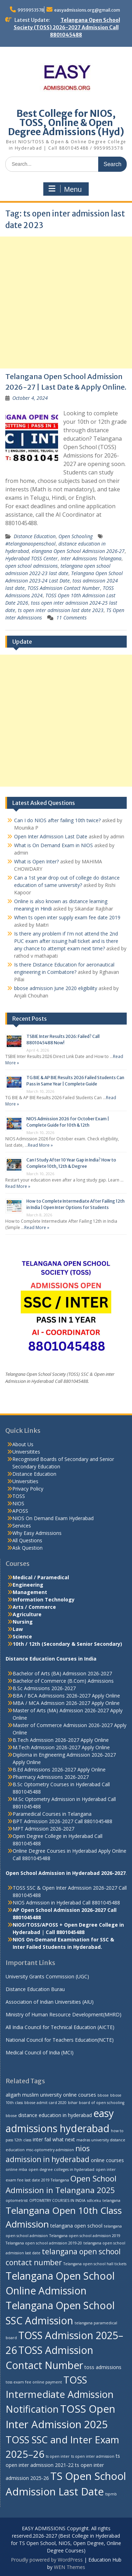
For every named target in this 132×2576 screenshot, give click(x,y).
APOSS (20, 1510)
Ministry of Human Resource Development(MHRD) (63, 2014)
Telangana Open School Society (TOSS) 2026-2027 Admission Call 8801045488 (67, 27)
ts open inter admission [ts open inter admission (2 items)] (92, 2456)
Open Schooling (75, 536)
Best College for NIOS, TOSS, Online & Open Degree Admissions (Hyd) (66, 123)
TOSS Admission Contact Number (63, 588)
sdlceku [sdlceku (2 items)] (94, 2200)
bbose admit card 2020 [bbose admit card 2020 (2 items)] (45, 2102)
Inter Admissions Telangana (91, 558)
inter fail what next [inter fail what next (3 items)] (54, 2139)
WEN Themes (69, 2567)
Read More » (40, 1145)
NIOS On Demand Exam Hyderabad (53, 1518)
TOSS (18, 1496)
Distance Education (35, 536)
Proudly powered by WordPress (47, 2559)
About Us (22, 1444)
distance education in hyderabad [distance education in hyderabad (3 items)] (55, 2115)
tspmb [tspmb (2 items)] (111, 2494)
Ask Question (27, 1547)
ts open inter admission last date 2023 (60, 610)
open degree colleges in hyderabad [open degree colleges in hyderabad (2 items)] (61, 2169)
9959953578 (31, 10)
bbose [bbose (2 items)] (103, 2095)
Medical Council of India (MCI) (40, 2052)
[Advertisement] (66, 303)
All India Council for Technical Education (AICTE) (60, 2027)
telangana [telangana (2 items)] (111, 2200)
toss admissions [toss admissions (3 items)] (102, 2367)
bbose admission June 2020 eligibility (55, 988)
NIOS (18, 1503)
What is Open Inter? (36, 861)
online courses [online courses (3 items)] (107, 2160)
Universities (25, 1481)
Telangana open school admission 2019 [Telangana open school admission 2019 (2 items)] (84, 2235)
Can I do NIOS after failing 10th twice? (57, 820)
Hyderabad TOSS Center (31, 558)
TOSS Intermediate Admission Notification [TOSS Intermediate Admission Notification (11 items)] (60, 2394)
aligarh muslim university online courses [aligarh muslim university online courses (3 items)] (51, 2094)
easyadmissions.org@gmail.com (87, 10)
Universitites (26, 1451)
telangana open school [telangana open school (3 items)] (76, 2225)
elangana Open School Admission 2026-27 (78, 551)
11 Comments (71, 617)
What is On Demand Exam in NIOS (53, 845)
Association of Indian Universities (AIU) (50, 2001)
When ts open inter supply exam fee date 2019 (67, 917)
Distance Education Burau (35, 1989)
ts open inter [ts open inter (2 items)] (58, 2456)
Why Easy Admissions (37, 1533)
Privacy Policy (27, 1488)
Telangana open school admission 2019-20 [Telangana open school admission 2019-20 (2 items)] (44, 2243)
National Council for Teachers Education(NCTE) (60, 2039)
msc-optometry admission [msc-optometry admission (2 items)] (50, 2149)
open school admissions (31, 565)
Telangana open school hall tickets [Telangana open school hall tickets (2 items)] (94, 2263)
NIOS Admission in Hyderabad (47, 1902)
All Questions (27, 1540)
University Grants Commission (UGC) (47, 1976)
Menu (65, 189)
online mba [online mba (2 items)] (16, 2169)
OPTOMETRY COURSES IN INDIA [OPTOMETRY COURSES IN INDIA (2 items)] (57, 2200)
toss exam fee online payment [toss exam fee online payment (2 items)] (34, 2382)
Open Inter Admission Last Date (50, 836)
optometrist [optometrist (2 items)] (17, 2200)
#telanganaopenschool (30, 543)
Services (21, 1525)
